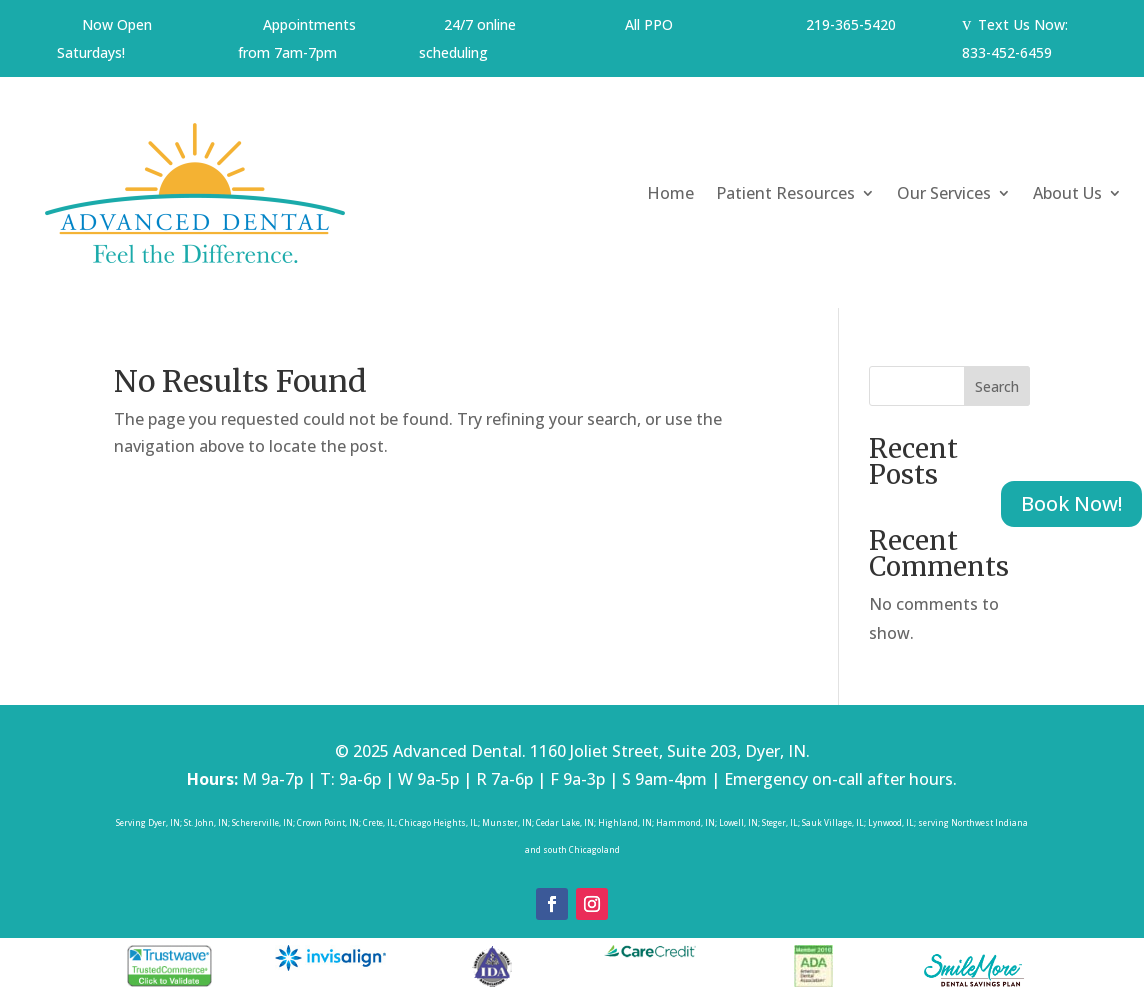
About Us (1067, 193)
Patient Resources (785, 193)
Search (997, 386)
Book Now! (1071, 503)
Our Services (944, 193)
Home (670, 193)
